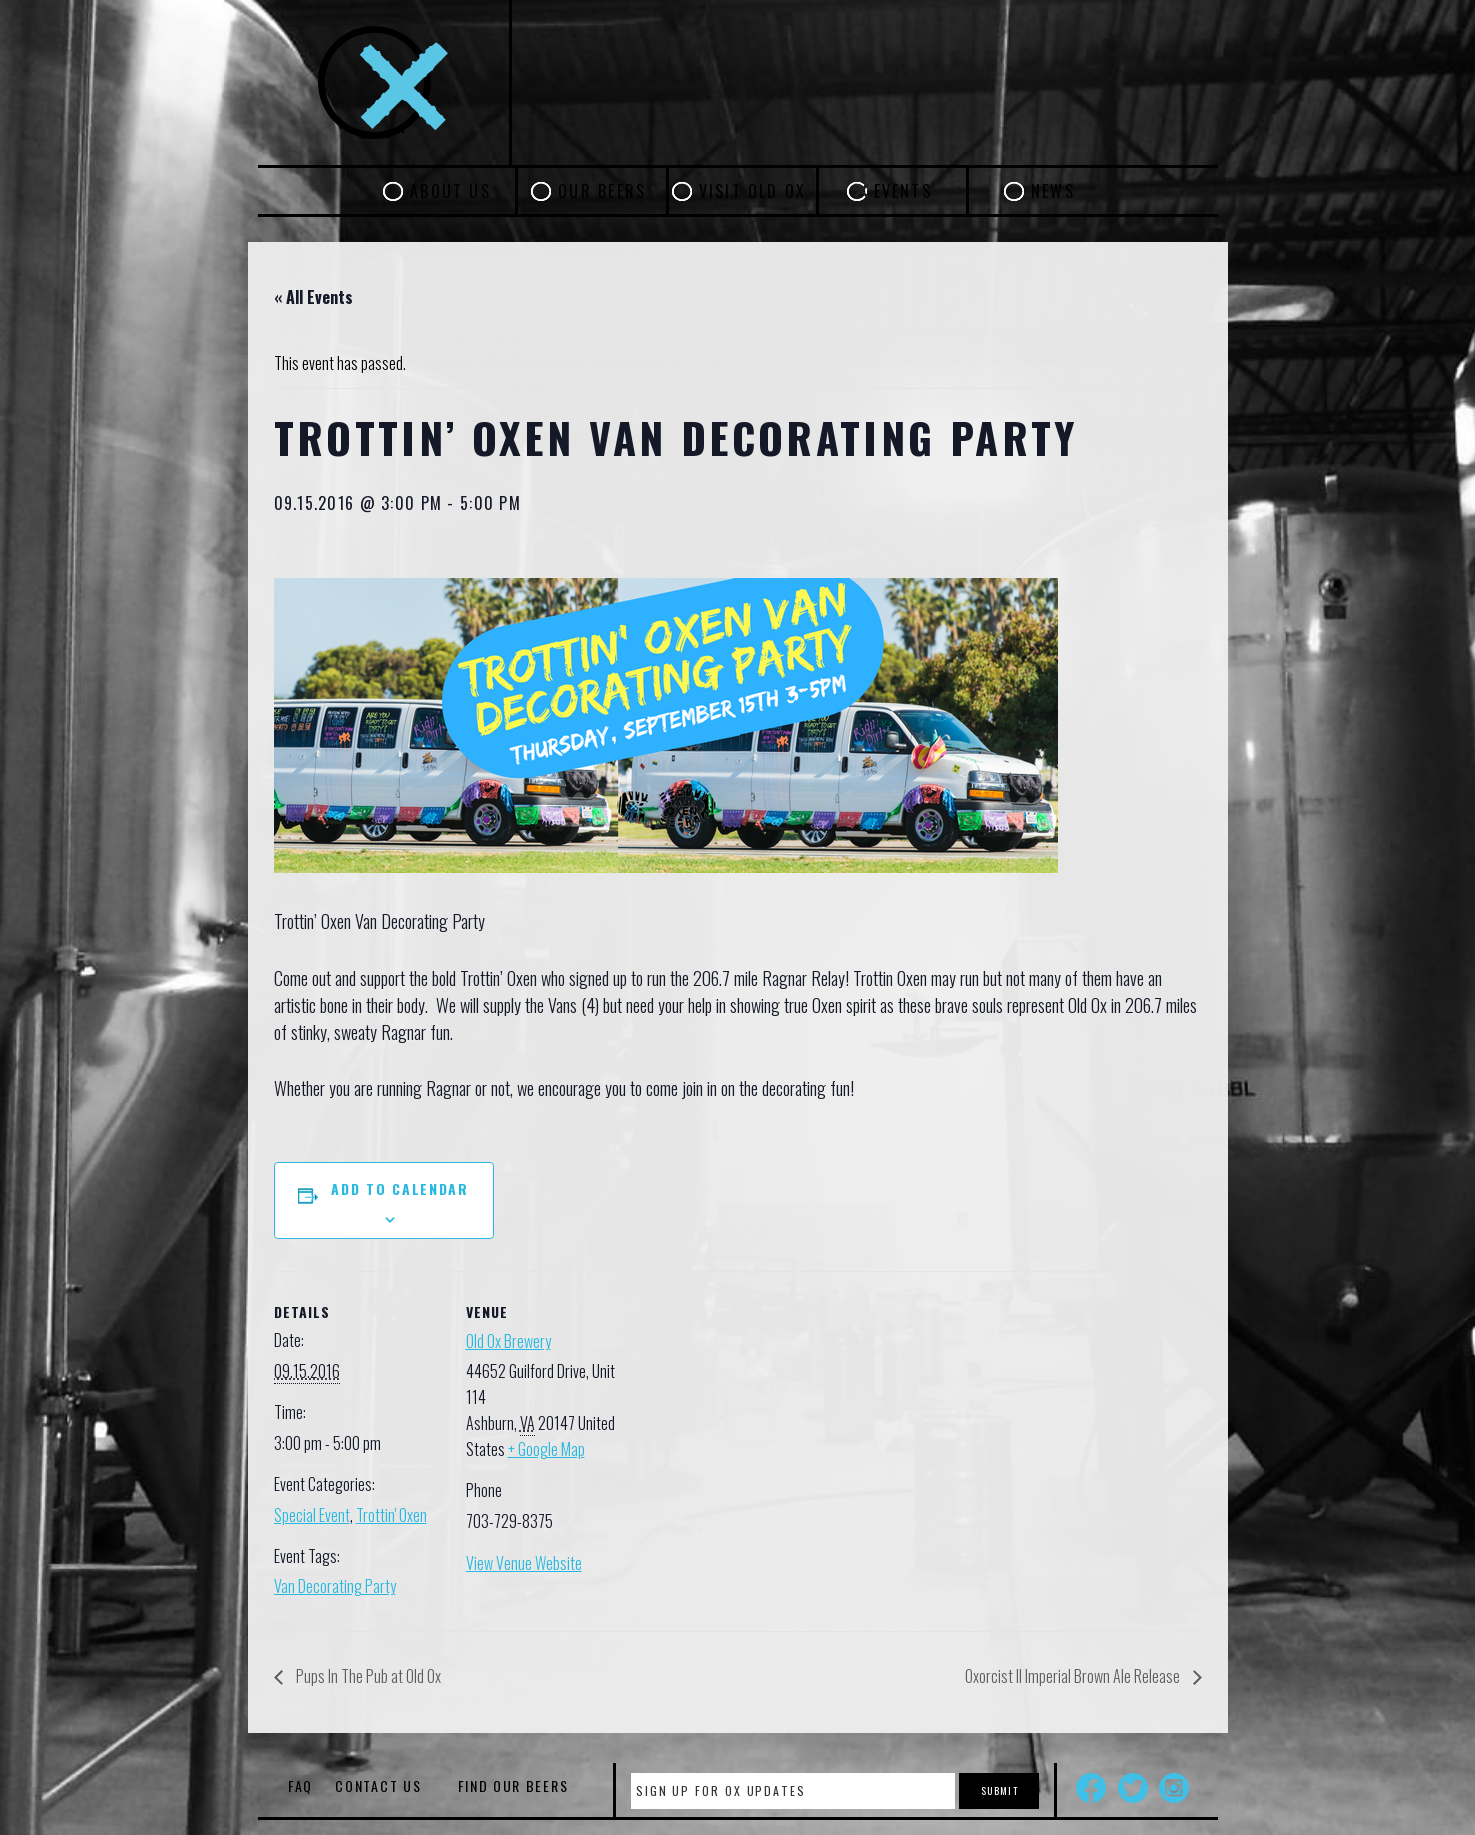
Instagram (1174, 1788)
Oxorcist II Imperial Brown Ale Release (1074, 1676)
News (1053, 191)
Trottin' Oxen (391, 1515)
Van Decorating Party (335, 1586)
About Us (450, 191)
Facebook (1091, 1788)
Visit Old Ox (753, 191)
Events (903, 191)
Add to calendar (399, 1188)
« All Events (313, 297)
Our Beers (602, 191)
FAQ (300, 1785)
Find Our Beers (513, 1785)
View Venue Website (524, 1563)
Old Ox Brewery (508, 1341)
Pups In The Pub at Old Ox (367, 1676)
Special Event (312, 1515)
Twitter (1133, 1788)
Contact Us (378, 1785)
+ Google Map (546, 1449)
